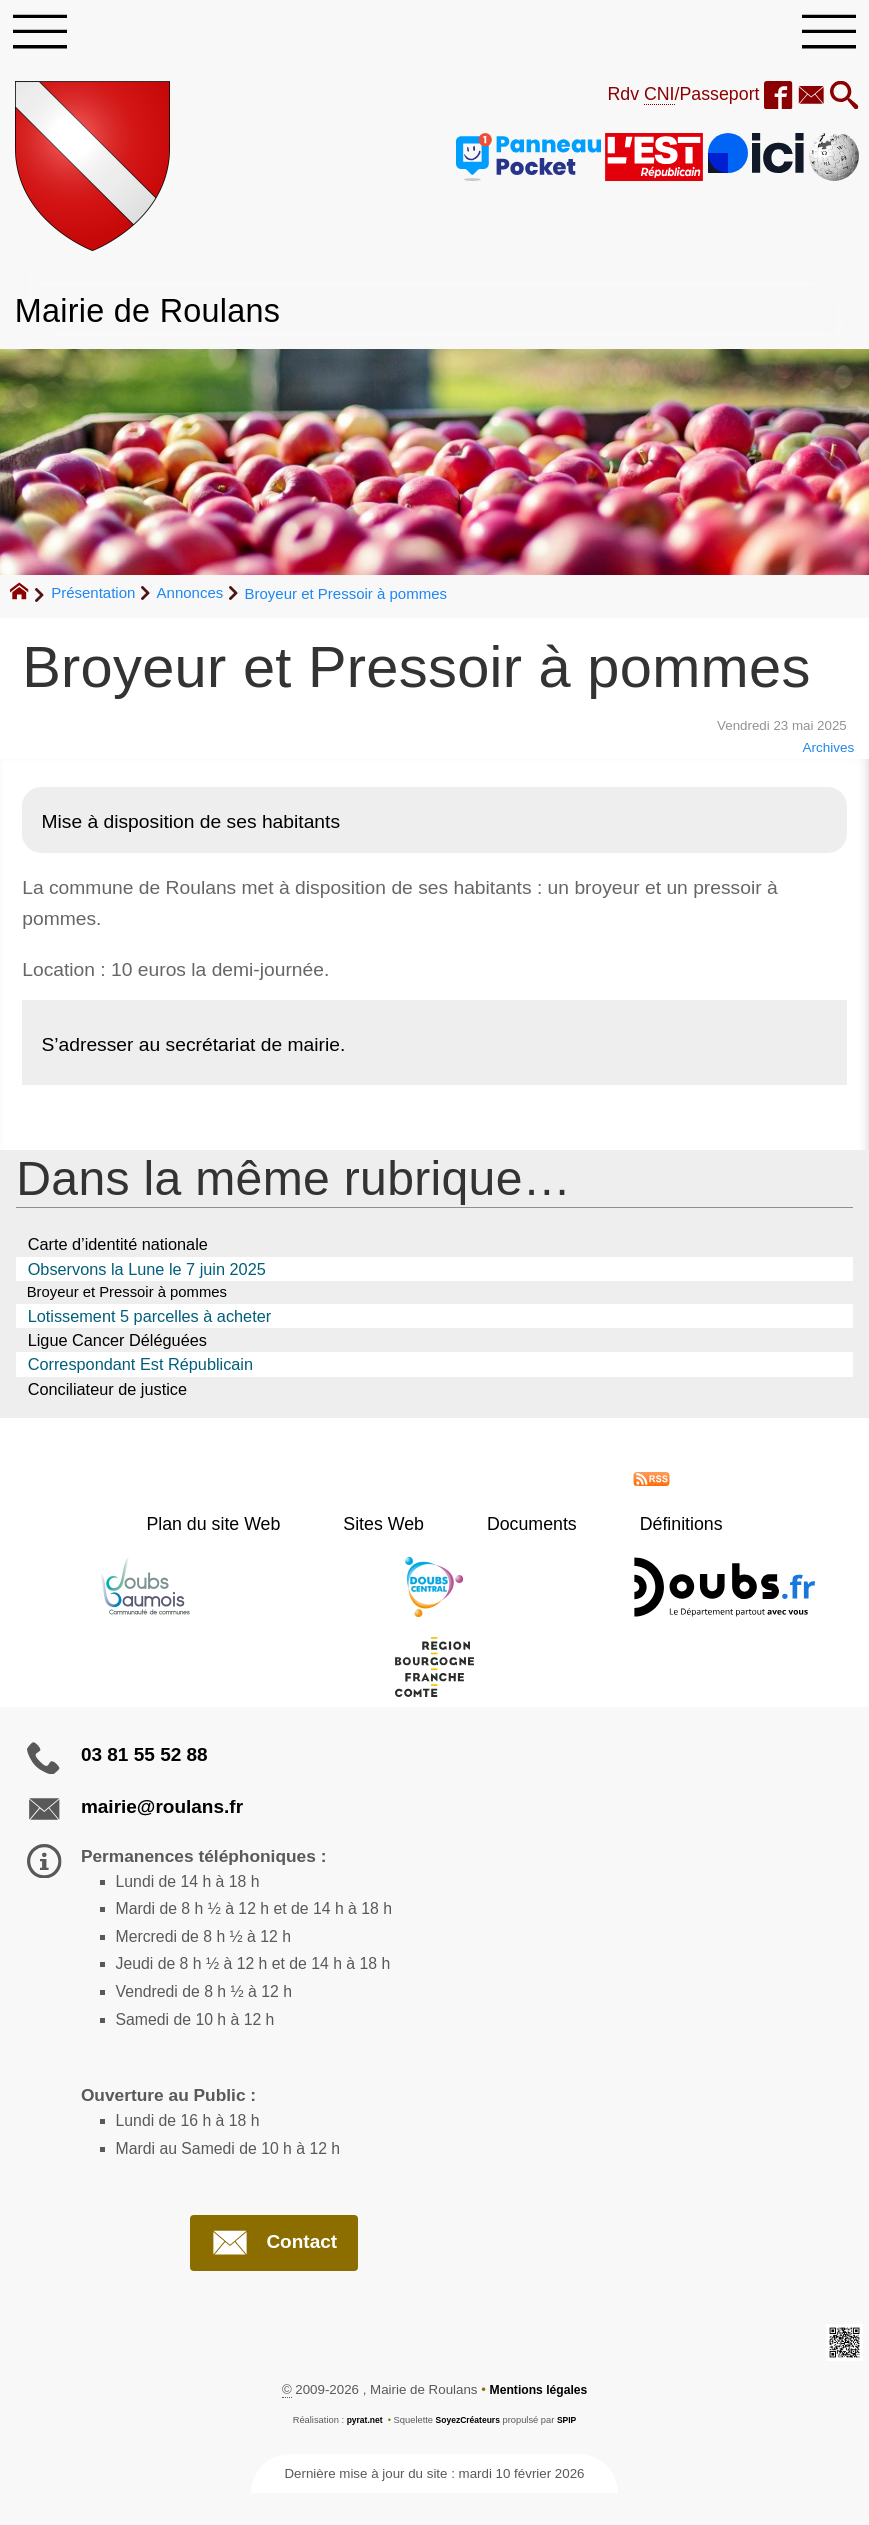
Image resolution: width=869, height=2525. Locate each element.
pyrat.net (360, 2451)
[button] (842, 102)
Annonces (190, 599)
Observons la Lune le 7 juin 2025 (147, 1275)
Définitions (647, 1532)
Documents (521, 1532)
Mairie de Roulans (161, 316)
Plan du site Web (247, 1532)
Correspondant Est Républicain (140, 1373)
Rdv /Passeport (669, 100)
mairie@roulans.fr (162, 1814)
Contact (274, 2272)
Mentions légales (538, 2421)
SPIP (571, 2451)
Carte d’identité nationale (118, 1251)
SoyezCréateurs (468, 2451)
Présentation (93, 599)
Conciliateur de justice (107, 1397)
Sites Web (395, 1532)
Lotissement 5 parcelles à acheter (149, 1324)
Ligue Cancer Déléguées (117, 1348)
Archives (825, 754)
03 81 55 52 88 (144, 1762)
